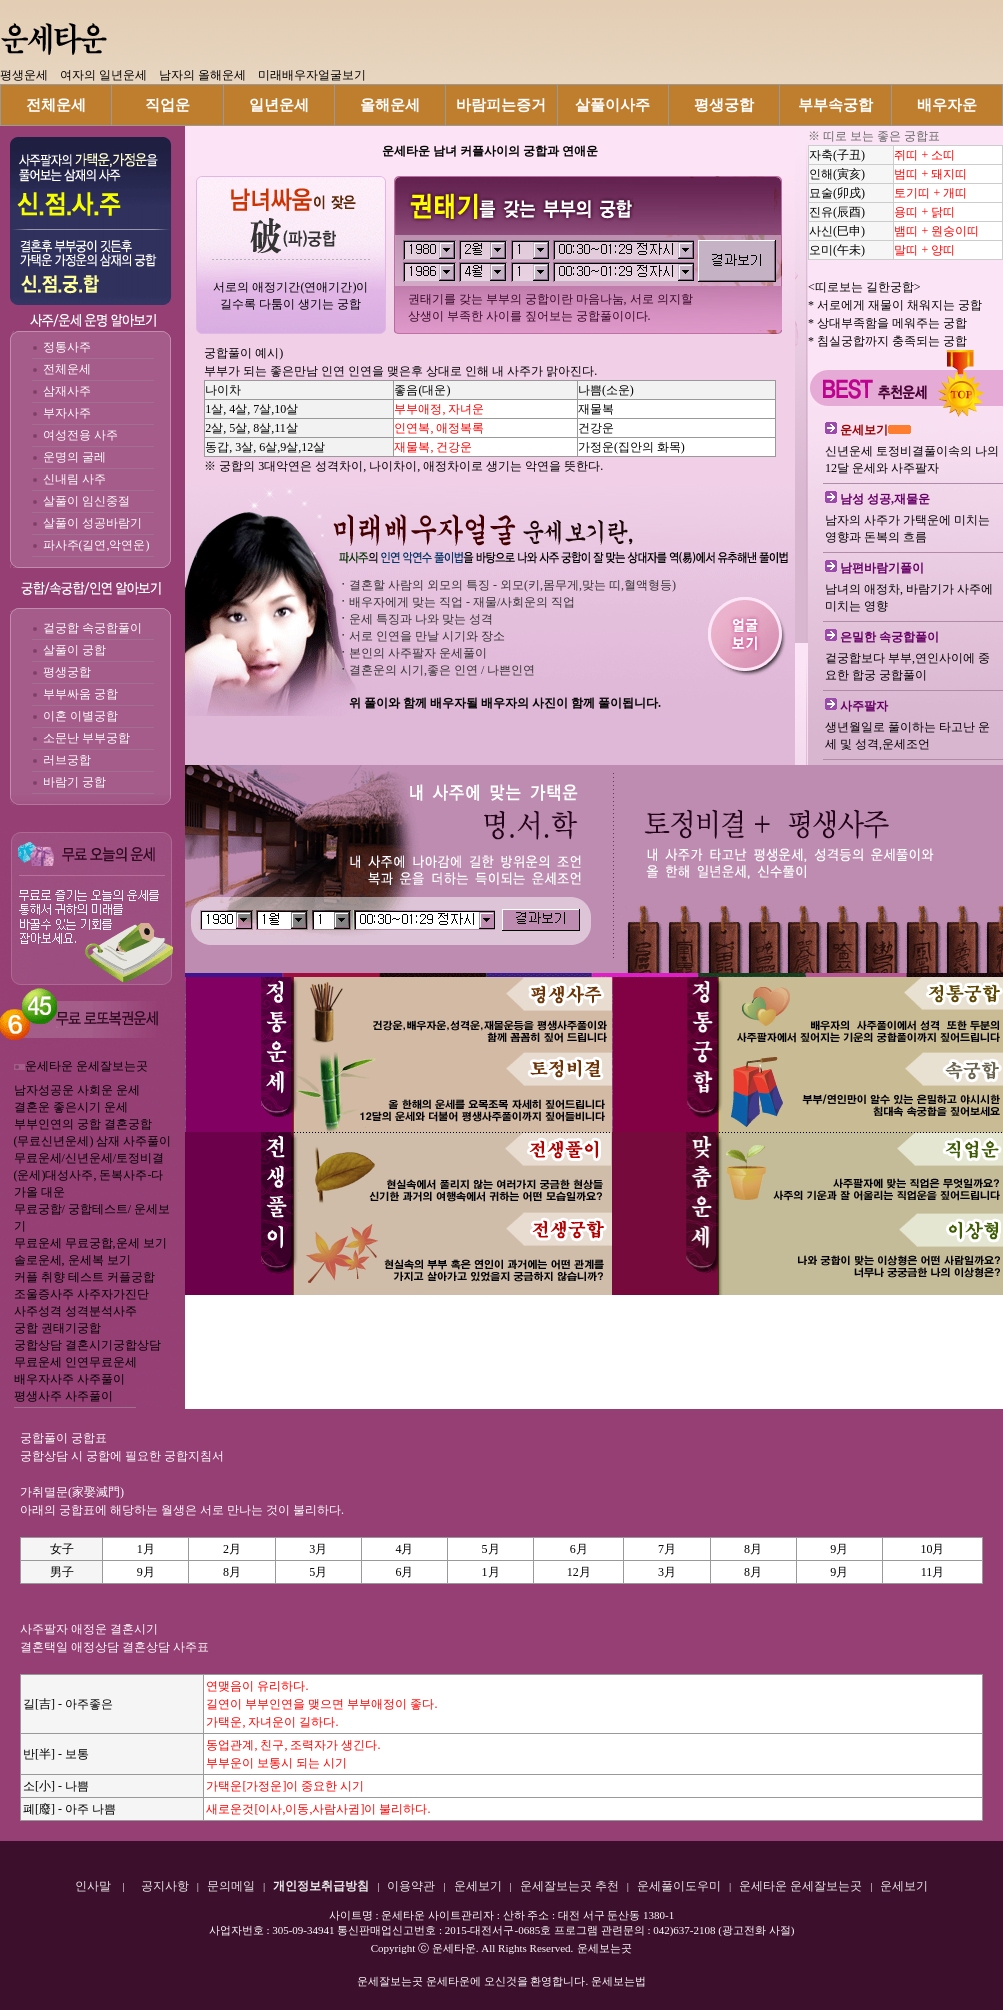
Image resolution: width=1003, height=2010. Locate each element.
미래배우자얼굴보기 (312, 75)
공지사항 (165, 1886)
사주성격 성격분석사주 (75, 1311)
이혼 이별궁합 (80, 716)
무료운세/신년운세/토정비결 (89, 1158)
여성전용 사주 (80, 435)
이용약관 (411, 1886)
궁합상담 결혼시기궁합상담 (87, 1345)
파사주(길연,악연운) (96, 545)
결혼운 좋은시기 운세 (71, 1107)
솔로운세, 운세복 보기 (72, 1260)
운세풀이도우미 (679, 1886)
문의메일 (231, 1886)
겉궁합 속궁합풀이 (92, 628)
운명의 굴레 (74, 457)
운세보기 (478, 1886)
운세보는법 (618, 1981)
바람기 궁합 (74, 782)
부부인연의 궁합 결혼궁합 (83, 1124)
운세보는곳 (604, 1948)
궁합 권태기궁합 (57, 1328)
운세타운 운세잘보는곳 (86, 1066)
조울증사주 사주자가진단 (81, 1294)
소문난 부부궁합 (86, 738)
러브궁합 (67, 760)
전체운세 (67, 369)
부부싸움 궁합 (80, 694)
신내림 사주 (74, 479)
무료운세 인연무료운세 (75, 1362)
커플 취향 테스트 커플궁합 (84, 1277)
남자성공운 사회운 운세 (77, 1090)
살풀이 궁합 (74, 650)
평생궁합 (67, 672)
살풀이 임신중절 (86, 501)
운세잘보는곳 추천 (569, 1886)
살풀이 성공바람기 (92, 523)
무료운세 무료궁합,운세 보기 (90, 1243)
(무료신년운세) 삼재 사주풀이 (93, 1141)
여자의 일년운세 (103, 75)
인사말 (93, 1886)
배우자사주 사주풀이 (69, 1379)
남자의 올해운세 (202, 75)
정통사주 (67, 347)
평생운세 (24, 75)
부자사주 (67, 413)
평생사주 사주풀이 (63, 1396)
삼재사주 (67, 391)
